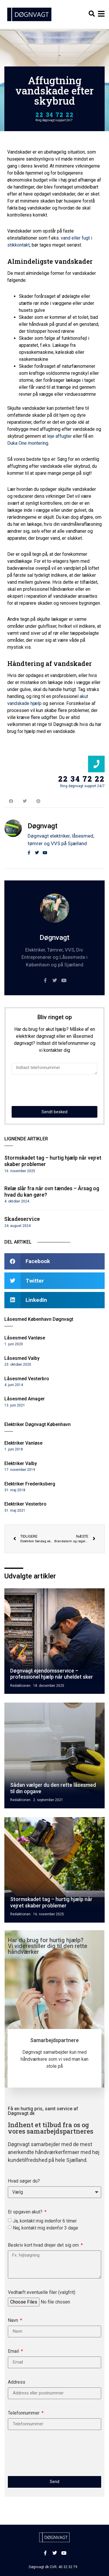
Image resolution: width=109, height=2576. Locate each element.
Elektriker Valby (20, 1463)
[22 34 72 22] (96, 764)
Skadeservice (22, 1218)
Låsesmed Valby (22, 1358)
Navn (13, 2320)
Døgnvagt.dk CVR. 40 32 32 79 (53, 2567)
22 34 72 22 (54, 114)
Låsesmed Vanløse (24, 1338)
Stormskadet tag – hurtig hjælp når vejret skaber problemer (51, 1902)
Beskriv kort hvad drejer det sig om (44, 2245)
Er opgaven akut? (26, 2212)
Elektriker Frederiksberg (29, 1484)
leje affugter (59, 436)
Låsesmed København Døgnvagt (38, 1319)
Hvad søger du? (24, 2181)
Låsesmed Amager (24, 1399)
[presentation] (56, 1090)
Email (14, 2351)
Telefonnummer (24, 2413)
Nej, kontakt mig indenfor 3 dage (45, 2228)
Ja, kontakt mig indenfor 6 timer (45, 2221)
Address (16, 2382)
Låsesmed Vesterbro (26, 1378)
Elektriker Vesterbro (25, 1504)
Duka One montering (27, 443)
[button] (92, 14)
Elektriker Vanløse (23, 1443)
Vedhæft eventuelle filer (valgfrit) (41, 2292)
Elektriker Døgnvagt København (37, 1424)
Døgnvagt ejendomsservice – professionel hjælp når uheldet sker (51, 1674)
